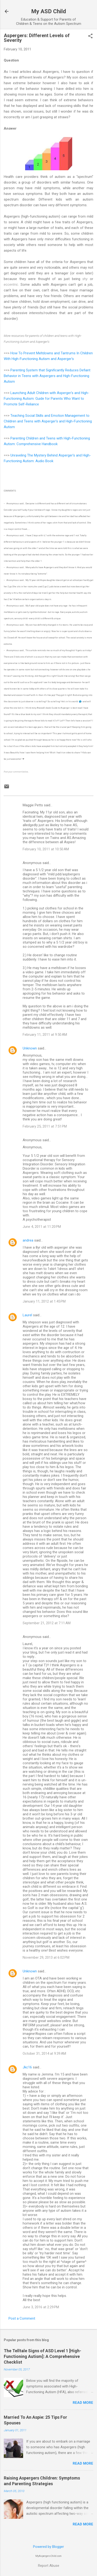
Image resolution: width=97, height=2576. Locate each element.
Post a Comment (21, 2318)
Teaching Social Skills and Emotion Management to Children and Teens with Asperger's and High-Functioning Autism (48, 421)
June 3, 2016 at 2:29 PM (41, 2307)
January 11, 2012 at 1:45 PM (44, 1301)
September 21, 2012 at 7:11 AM (47, 1623)
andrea (28, 1240)
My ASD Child (48, 11)
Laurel (27, 1315)
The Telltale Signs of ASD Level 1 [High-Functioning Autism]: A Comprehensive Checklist (42, 2356)
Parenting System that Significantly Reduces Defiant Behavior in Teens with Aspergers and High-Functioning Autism (47, 376)
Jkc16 (27, 2067)
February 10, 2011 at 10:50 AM (46, 849)
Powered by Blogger (48, 2547)
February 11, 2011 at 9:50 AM (45, 1034)
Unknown (30, 1048)
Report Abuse (48, 2565)
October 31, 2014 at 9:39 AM (44, 2053)
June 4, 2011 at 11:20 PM (42, 1226)
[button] (90, 36)
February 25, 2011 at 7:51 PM (45, 1126)
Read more (83, 2402)
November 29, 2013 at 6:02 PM (46, 1957)
